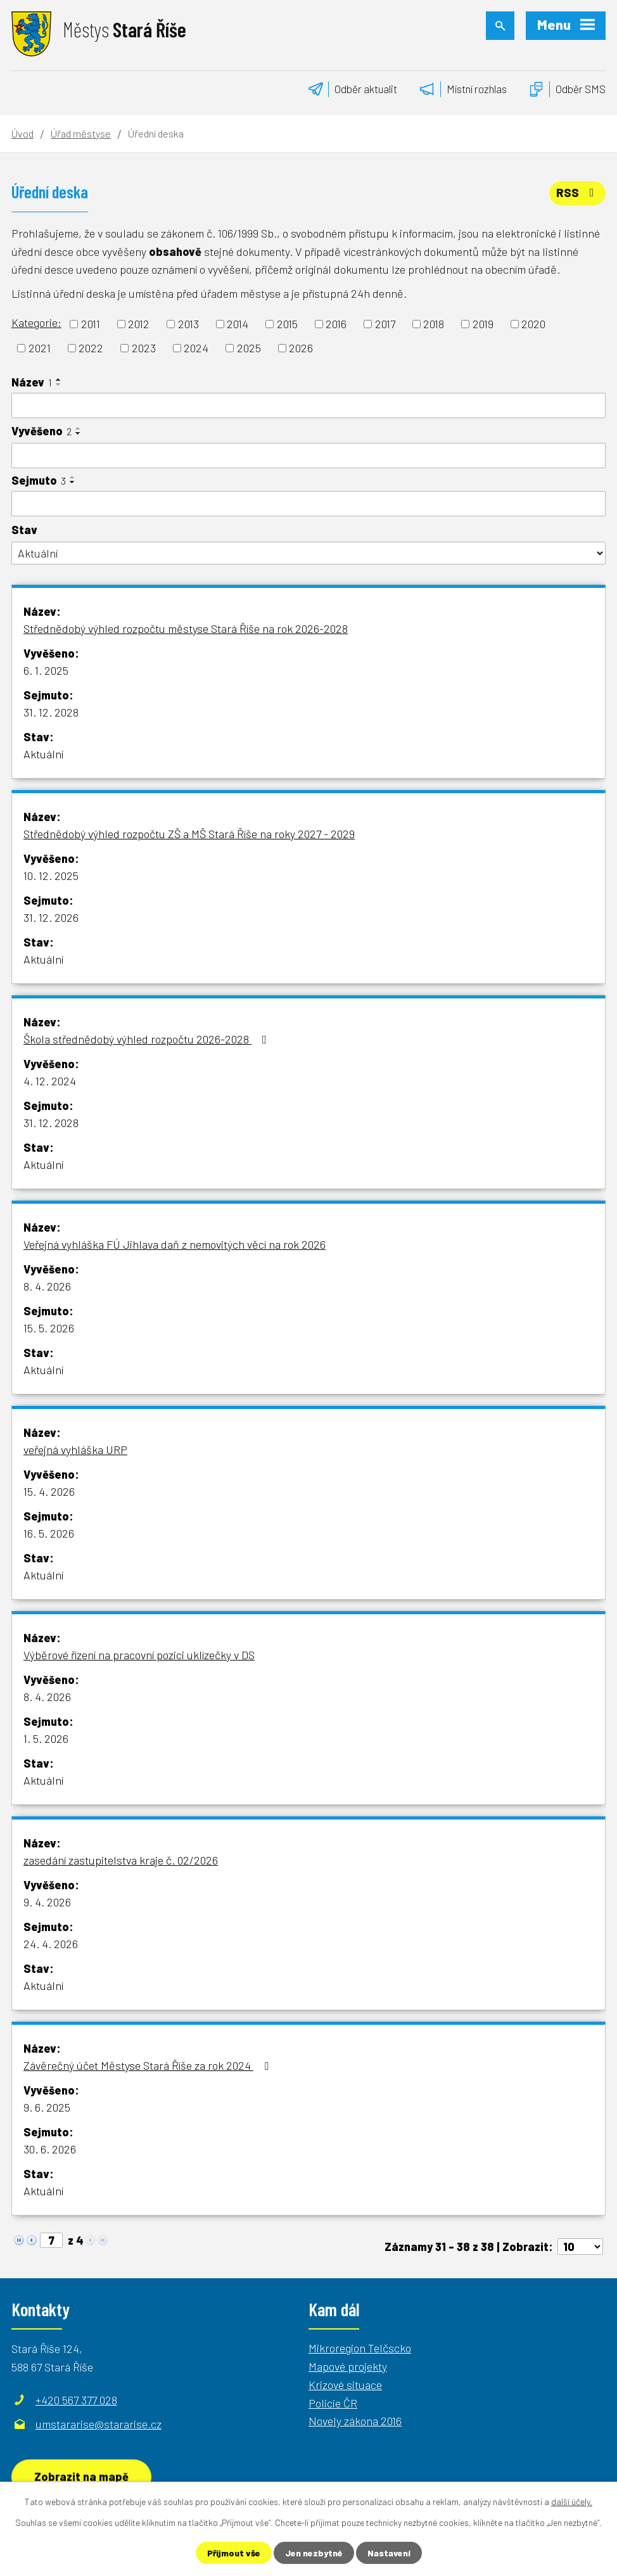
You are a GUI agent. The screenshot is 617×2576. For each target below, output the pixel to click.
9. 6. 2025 (46, 2107)
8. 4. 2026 (47, 1286)
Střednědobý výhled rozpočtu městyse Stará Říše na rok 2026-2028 (185, 628)
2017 (385, 324)
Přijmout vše (233, 2552)
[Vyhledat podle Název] (308, 405)
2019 (483, 324)
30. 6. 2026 (49, 2149)
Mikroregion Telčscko (359, 2348)
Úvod (22, 133)
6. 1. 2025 (45, 670)
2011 (90, 324)
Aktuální (43, 754)
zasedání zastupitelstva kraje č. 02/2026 (120, 1860)
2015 (287, 324)
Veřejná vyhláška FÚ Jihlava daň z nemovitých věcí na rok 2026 (174, 1244)
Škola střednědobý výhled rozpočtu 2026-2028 (147, 1039)
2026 (301, 348)
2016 (336, 324)
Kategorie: (36, 322)
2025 (249, 348)
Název (31, 382)
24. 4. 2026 (50, 1944)
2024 (196, 348)
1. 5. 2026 (45, 1738)
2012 (138, 324)
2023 (144, 348)
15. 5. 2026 (48, 1328)
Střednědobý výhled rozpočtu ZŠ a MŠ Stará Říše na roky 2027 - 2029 (189, 834)
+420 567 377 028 (76, 2400)
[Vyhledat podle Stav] (308, 553)
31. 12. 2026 (51, 917)
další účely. (571, 2501)
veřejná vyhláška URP (75, 1450)
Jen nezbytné (314, 2552)
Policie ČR (332, 2403)
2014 (237, 324)
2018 (433, 324)
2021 (40, 348)
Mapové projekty (347, 2366)
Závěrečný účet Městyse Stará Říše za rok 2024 (148, 2065)
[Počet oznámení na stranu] (580, 2246)
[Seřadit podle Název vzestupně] (59, 379)
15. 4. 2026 (49, 1491)
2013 (188, 324)
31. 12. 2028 (51, 712)
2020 (533, 324)
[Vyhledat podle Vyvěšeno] (308, 455)
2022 (91, 348)
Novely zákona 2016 (355, 2421)
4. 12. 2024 (49, 1081)
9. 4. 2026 (47, 1902)
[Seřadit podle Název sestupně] (59, 384)
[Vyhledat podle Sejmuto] (308, 503)
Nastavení (388, 2552)
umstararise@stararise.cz (98, 2424)
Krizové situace (345, 2385)
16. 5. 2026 (48, 1533)
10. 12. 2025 (51, 876)
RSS (577, 193)
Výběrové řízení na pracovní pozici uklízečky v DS (139, 1655)
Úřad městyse (81, 133)
